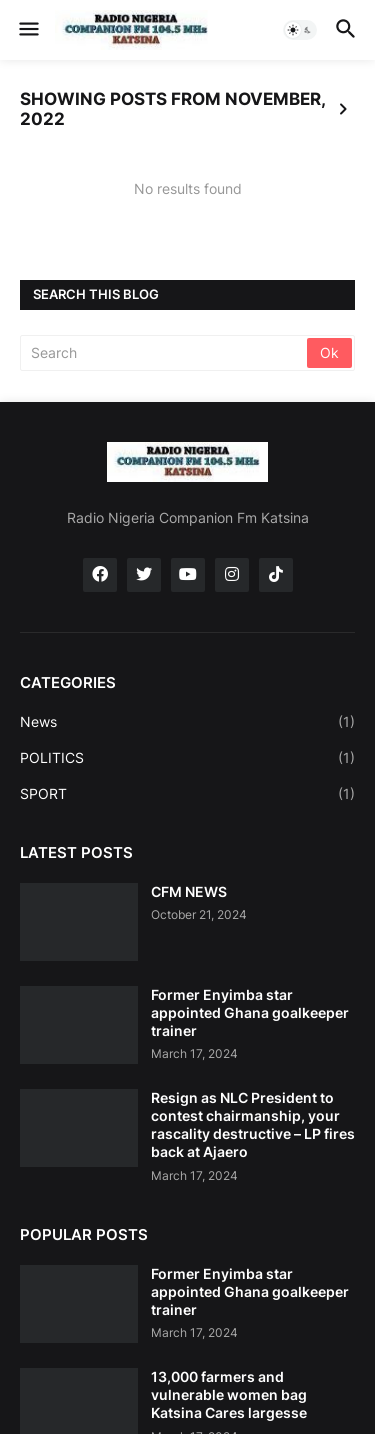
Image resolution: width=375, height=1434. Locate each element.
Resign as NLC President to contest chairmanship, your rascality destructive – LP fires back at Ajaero (253, 1125)
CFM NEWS (189, 891)
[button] (27, 30)
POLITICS (187, 758)
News (187, 722)
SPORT (187, 794)
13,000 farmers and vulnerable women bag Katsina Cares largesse (229, 1394)
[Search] (165, 353)
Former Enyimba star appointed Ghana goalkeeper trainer (250, 1012)
